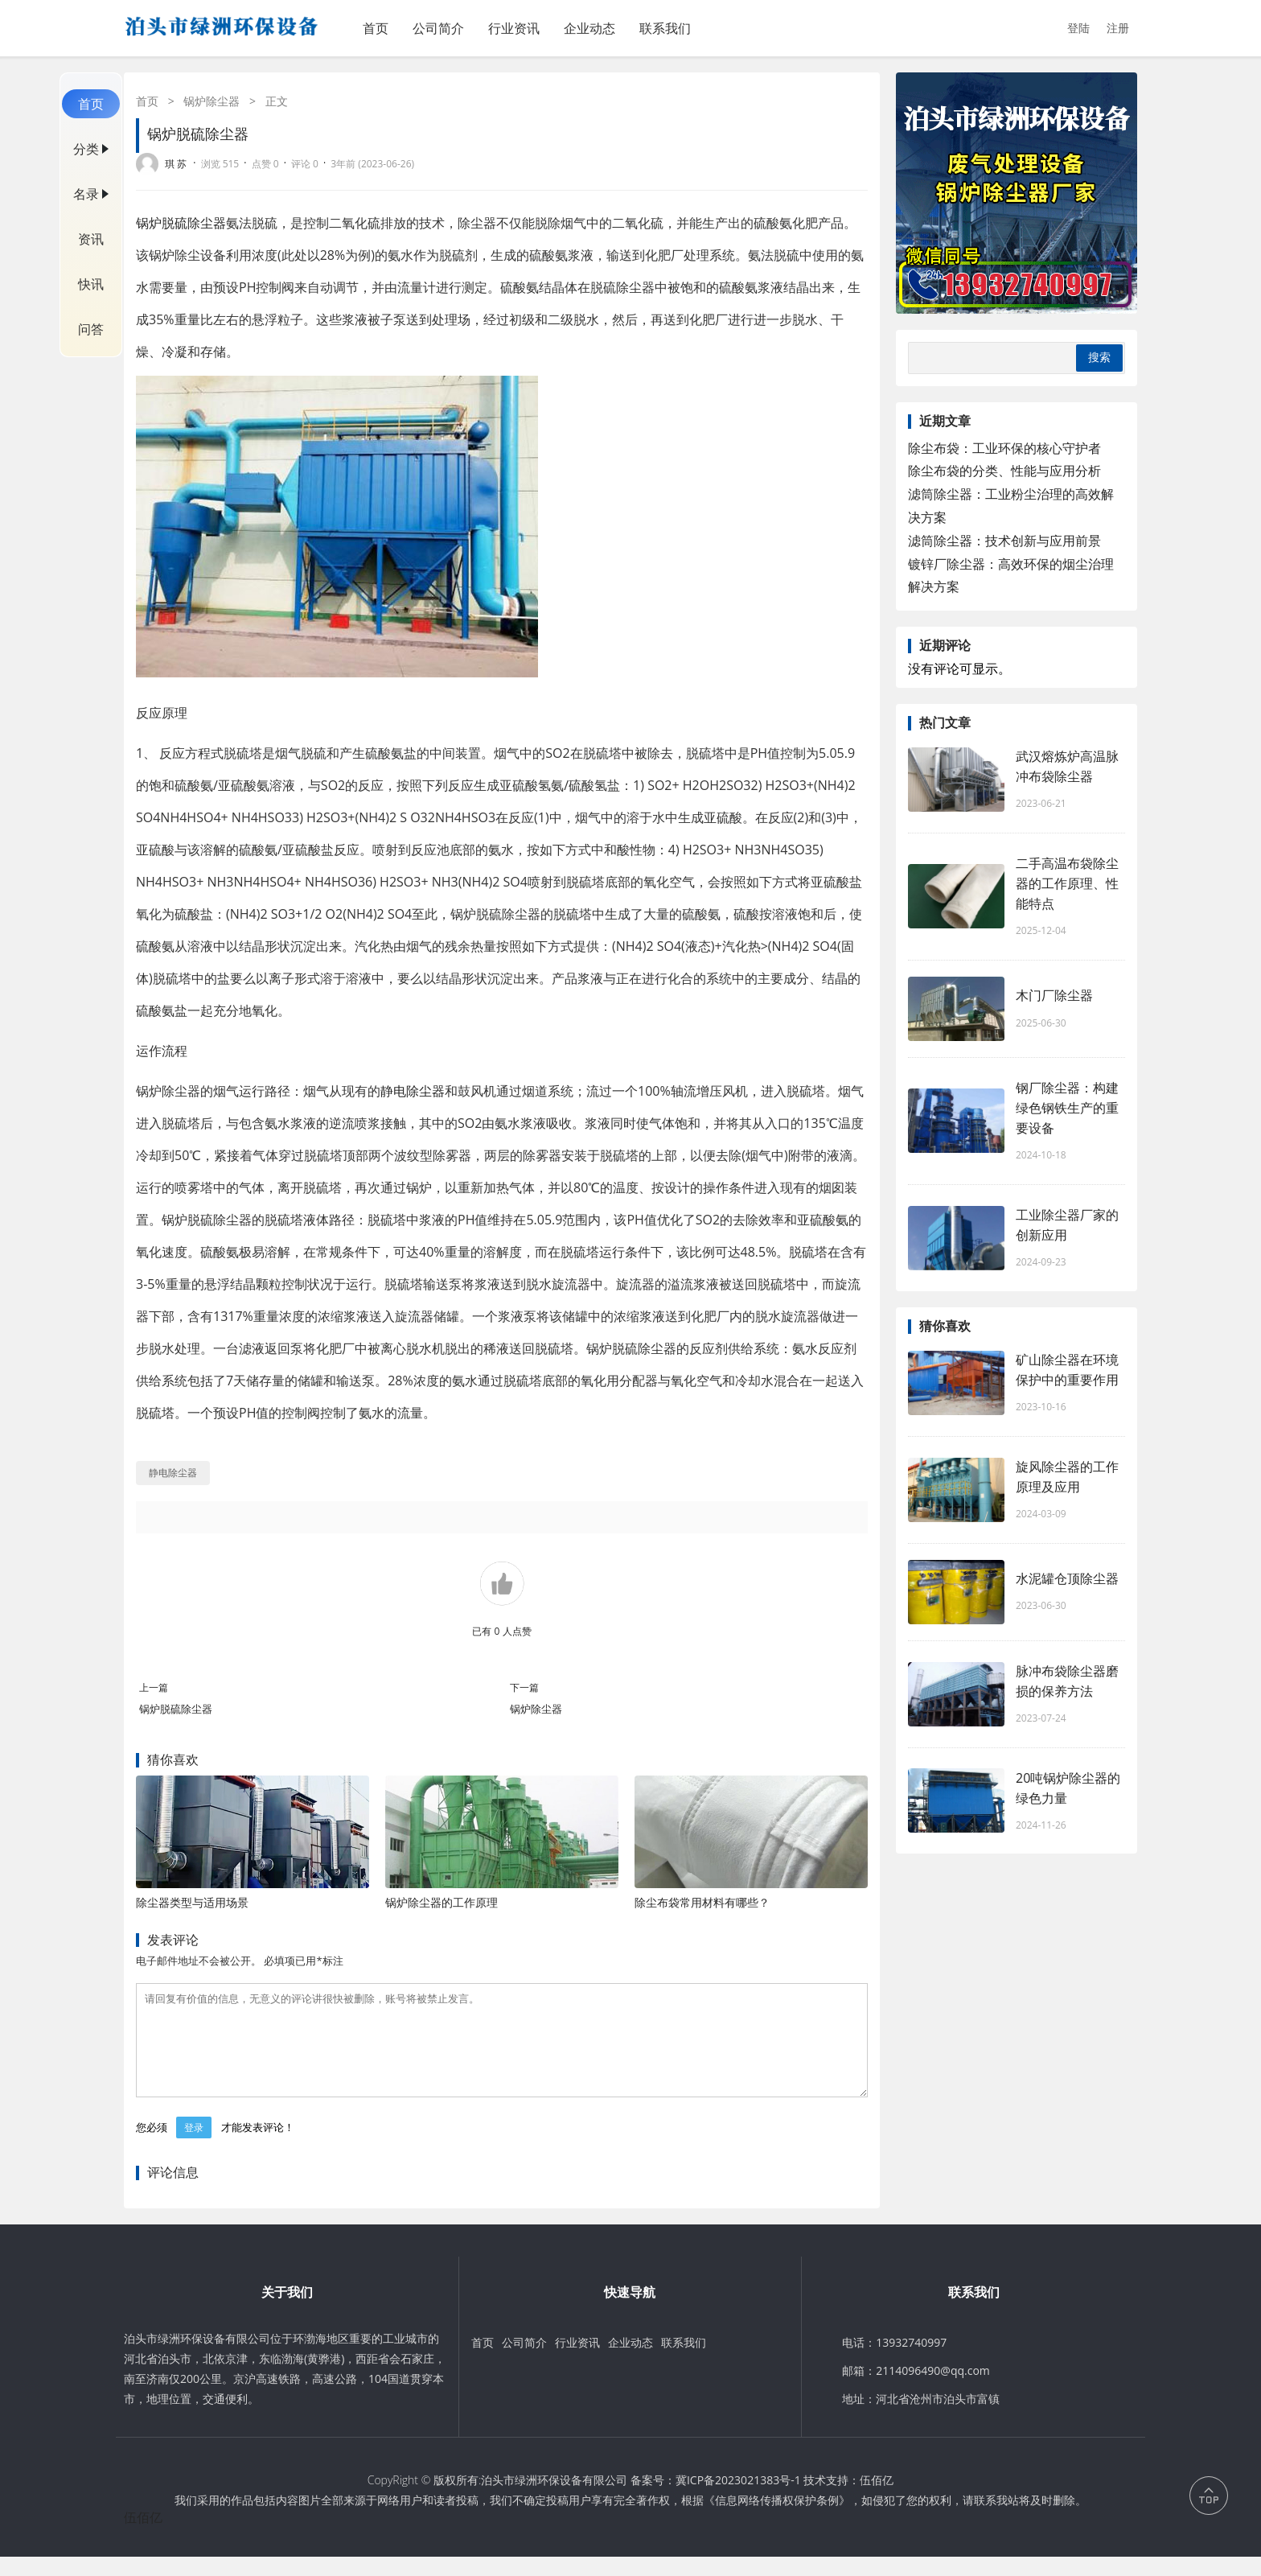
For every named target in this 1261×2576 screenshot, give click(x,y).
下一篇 (524, 1687)
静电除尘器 (412, 1091)
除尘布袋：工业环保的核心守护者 (1004, 448)
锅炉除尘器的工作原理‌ (441, 1902)
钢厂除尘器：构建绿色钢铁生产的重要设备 (1067, 1108)
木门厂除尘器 (1054, 995)
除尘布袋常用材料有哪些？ (702, 1902)
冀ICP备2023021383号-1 (738, 2499)
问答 (91, 329)
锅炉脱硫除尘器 (181, 223)
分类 (86, 149)
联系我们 (665, 28)
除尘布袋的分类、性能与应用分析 (1004, 470)
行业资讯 (514, 28)
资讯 (91, 239)
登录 (193, 2147)
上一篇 (153, 1687)
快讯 (91, 284)
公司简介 (438, 28)
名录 (86, 194)
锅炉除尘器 (211, 101)
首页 (375, 28)
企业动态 (589, 28)
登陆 (1078, 27)
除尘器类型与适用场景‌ (192, 1902)
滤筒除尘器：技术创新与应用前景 (1004, 540)
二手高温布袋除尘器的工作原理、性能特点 (1067, 883)
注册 (1118, 27)
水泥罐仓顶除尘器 (1067, 1578)
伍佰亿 (876, 2499)
